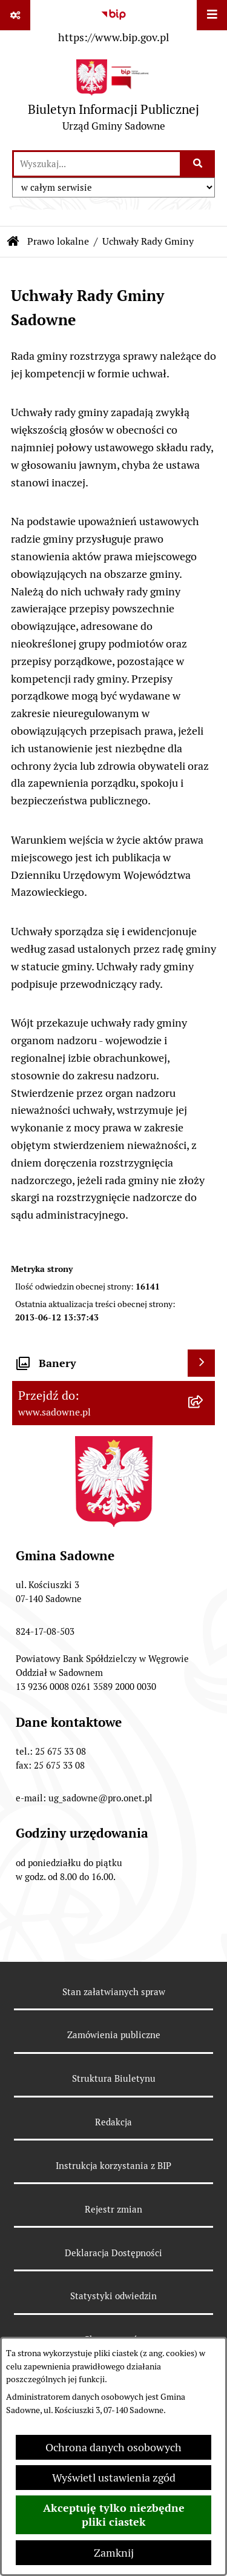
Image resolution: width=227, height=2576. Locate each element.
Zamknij (114, 2553)
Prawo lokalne (58, 241)
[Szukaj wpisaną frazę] (198, 163)
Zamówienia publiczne (113, 2035)
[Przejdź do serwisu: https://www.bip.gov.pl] (113, 23)
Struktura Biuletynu (114, 2078)
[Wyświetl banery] (201, 1363)
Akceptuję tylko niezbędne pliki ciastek (114, 2515)
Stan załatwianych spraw (113, 1992)
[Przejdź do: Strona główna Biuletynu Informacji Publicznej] (13, 241)
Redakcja (113, 2122)
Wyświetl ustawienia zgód (114, 2478)
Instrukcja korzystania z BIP (113, 2165)
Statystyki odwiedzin (113, 2296)
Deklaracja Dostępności (113, 2253)
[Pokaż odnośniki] (15, 15)
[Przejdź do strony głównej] (113, 98)
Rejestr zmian (113, 2209)
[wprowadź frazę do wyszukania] (97, 163)
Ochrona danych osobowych (113, 2447)
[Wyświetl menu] (212, 15)
